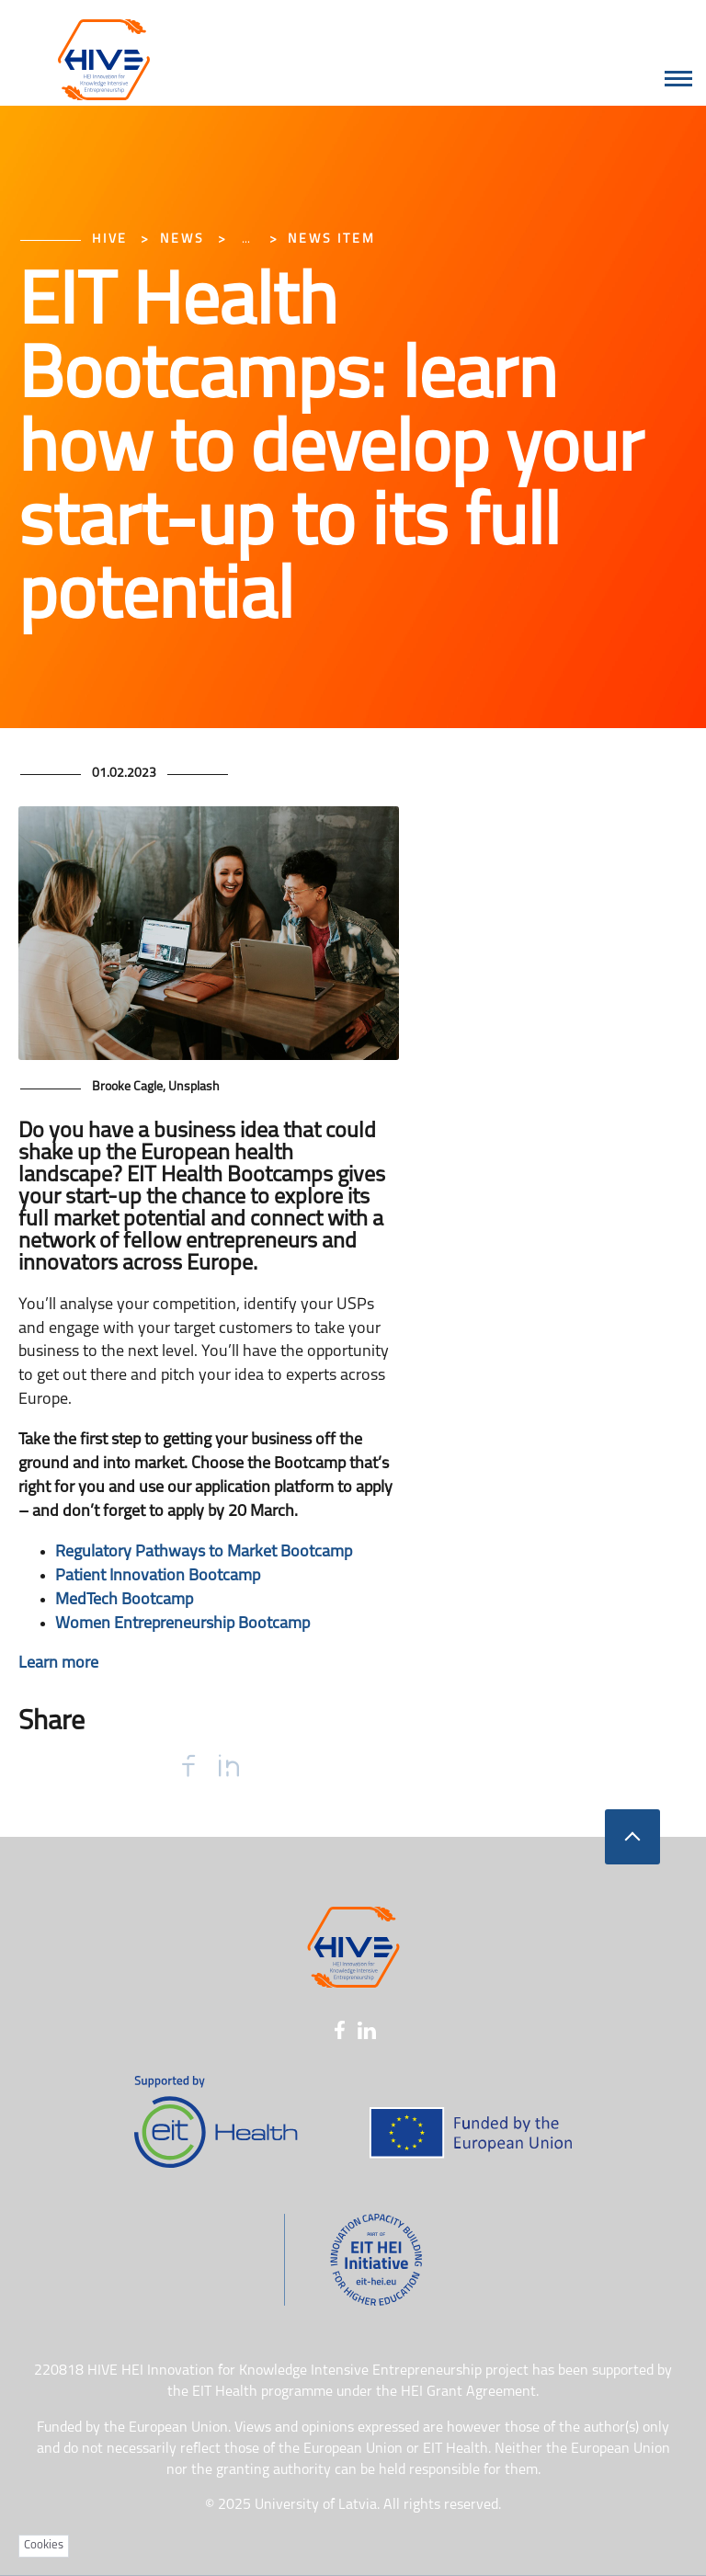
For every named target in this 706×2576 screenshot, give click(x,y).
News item (331, 239)
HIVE (110, 239)
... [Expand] (246, 239)
